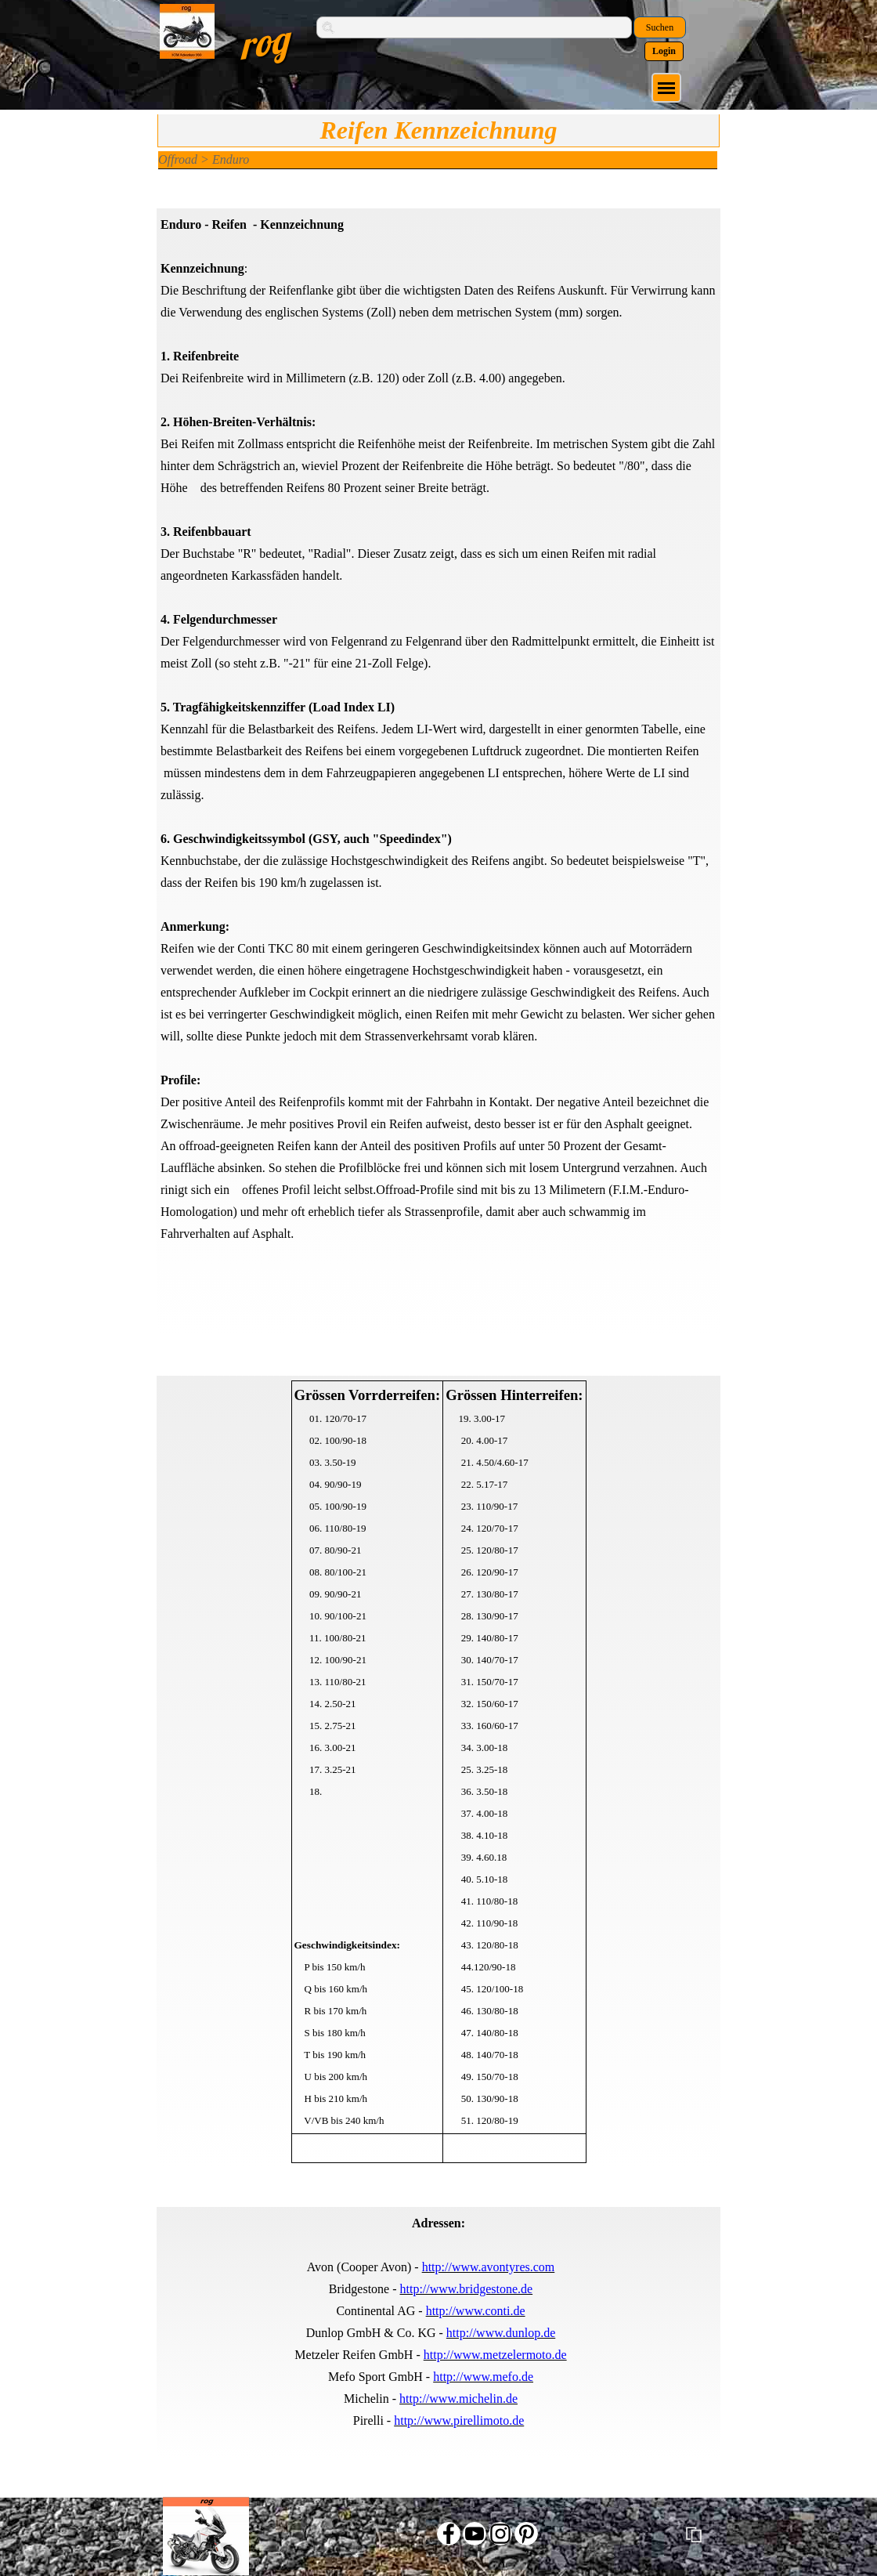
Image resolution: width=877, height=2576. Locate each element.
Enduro (230, 159)
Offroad (177, 159)
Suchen (659, 27)
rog (263, 41)
